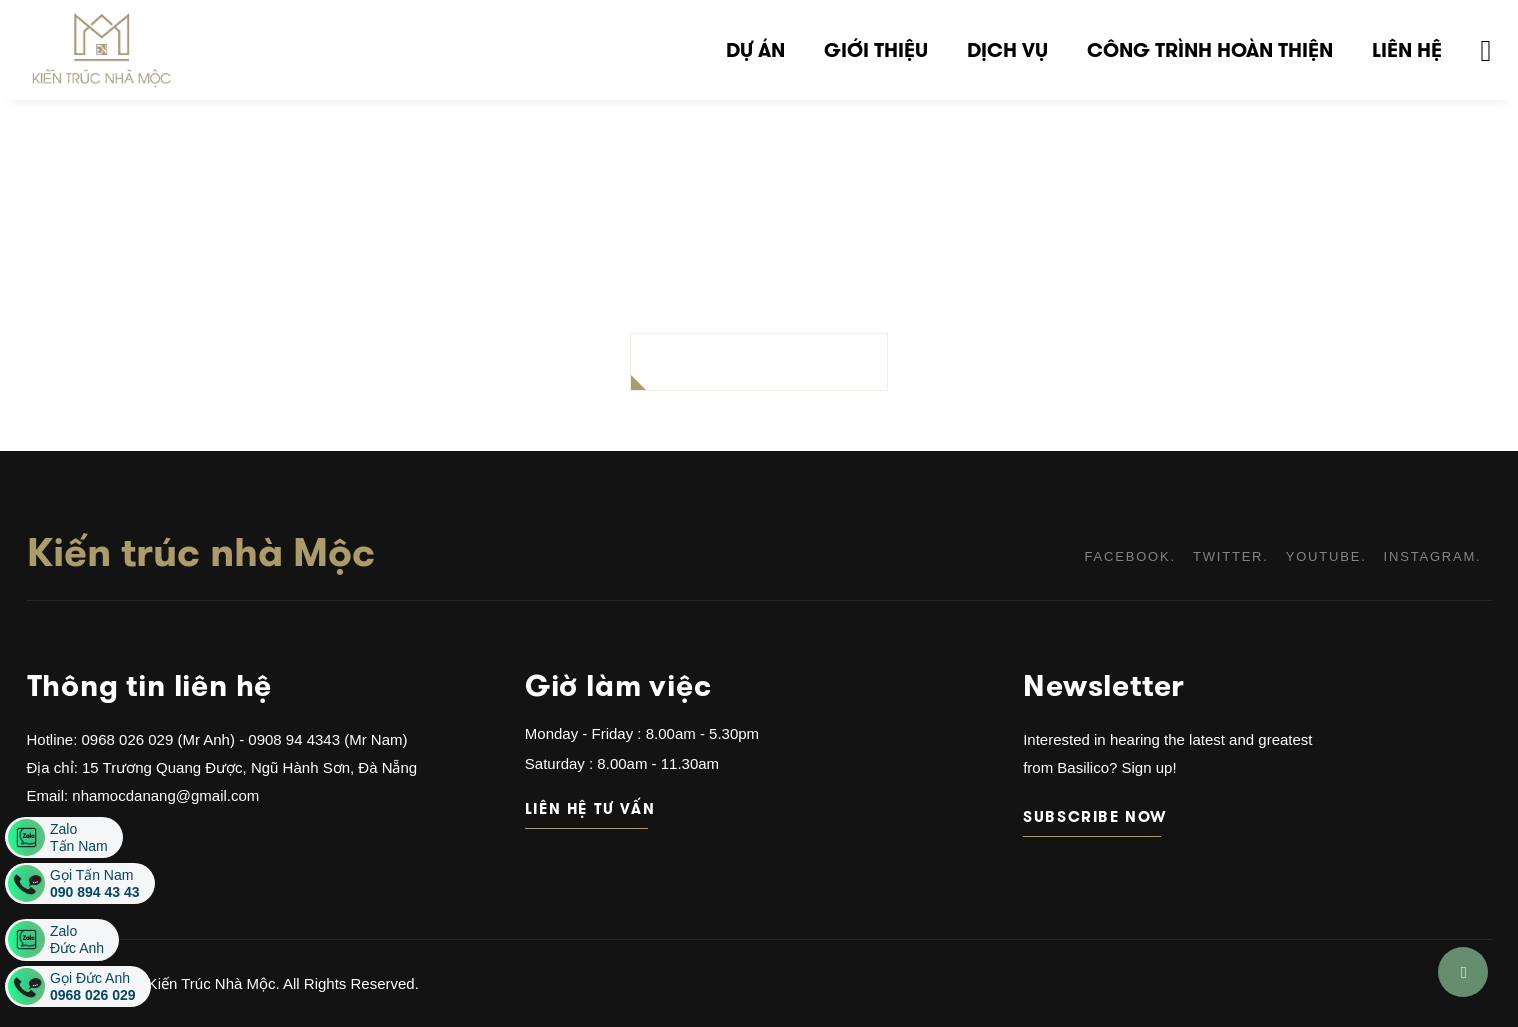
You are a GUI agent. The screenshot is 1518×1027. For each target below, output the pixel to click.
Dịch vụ (1007, 50)
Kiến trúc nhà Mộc (201, 552)
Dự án (755, 50)
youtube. (1326, 556)
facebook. (1130, 556)
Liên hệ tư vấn (586, 808)
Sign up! (1146, 767)
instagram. (1433, 556)
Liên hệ (1407, 50)
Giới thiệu (876, 50)
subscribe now (1092, 816)
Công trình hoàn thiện (1210, 50)
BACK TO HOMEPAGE (759, 361)
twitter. (1231, 556)
